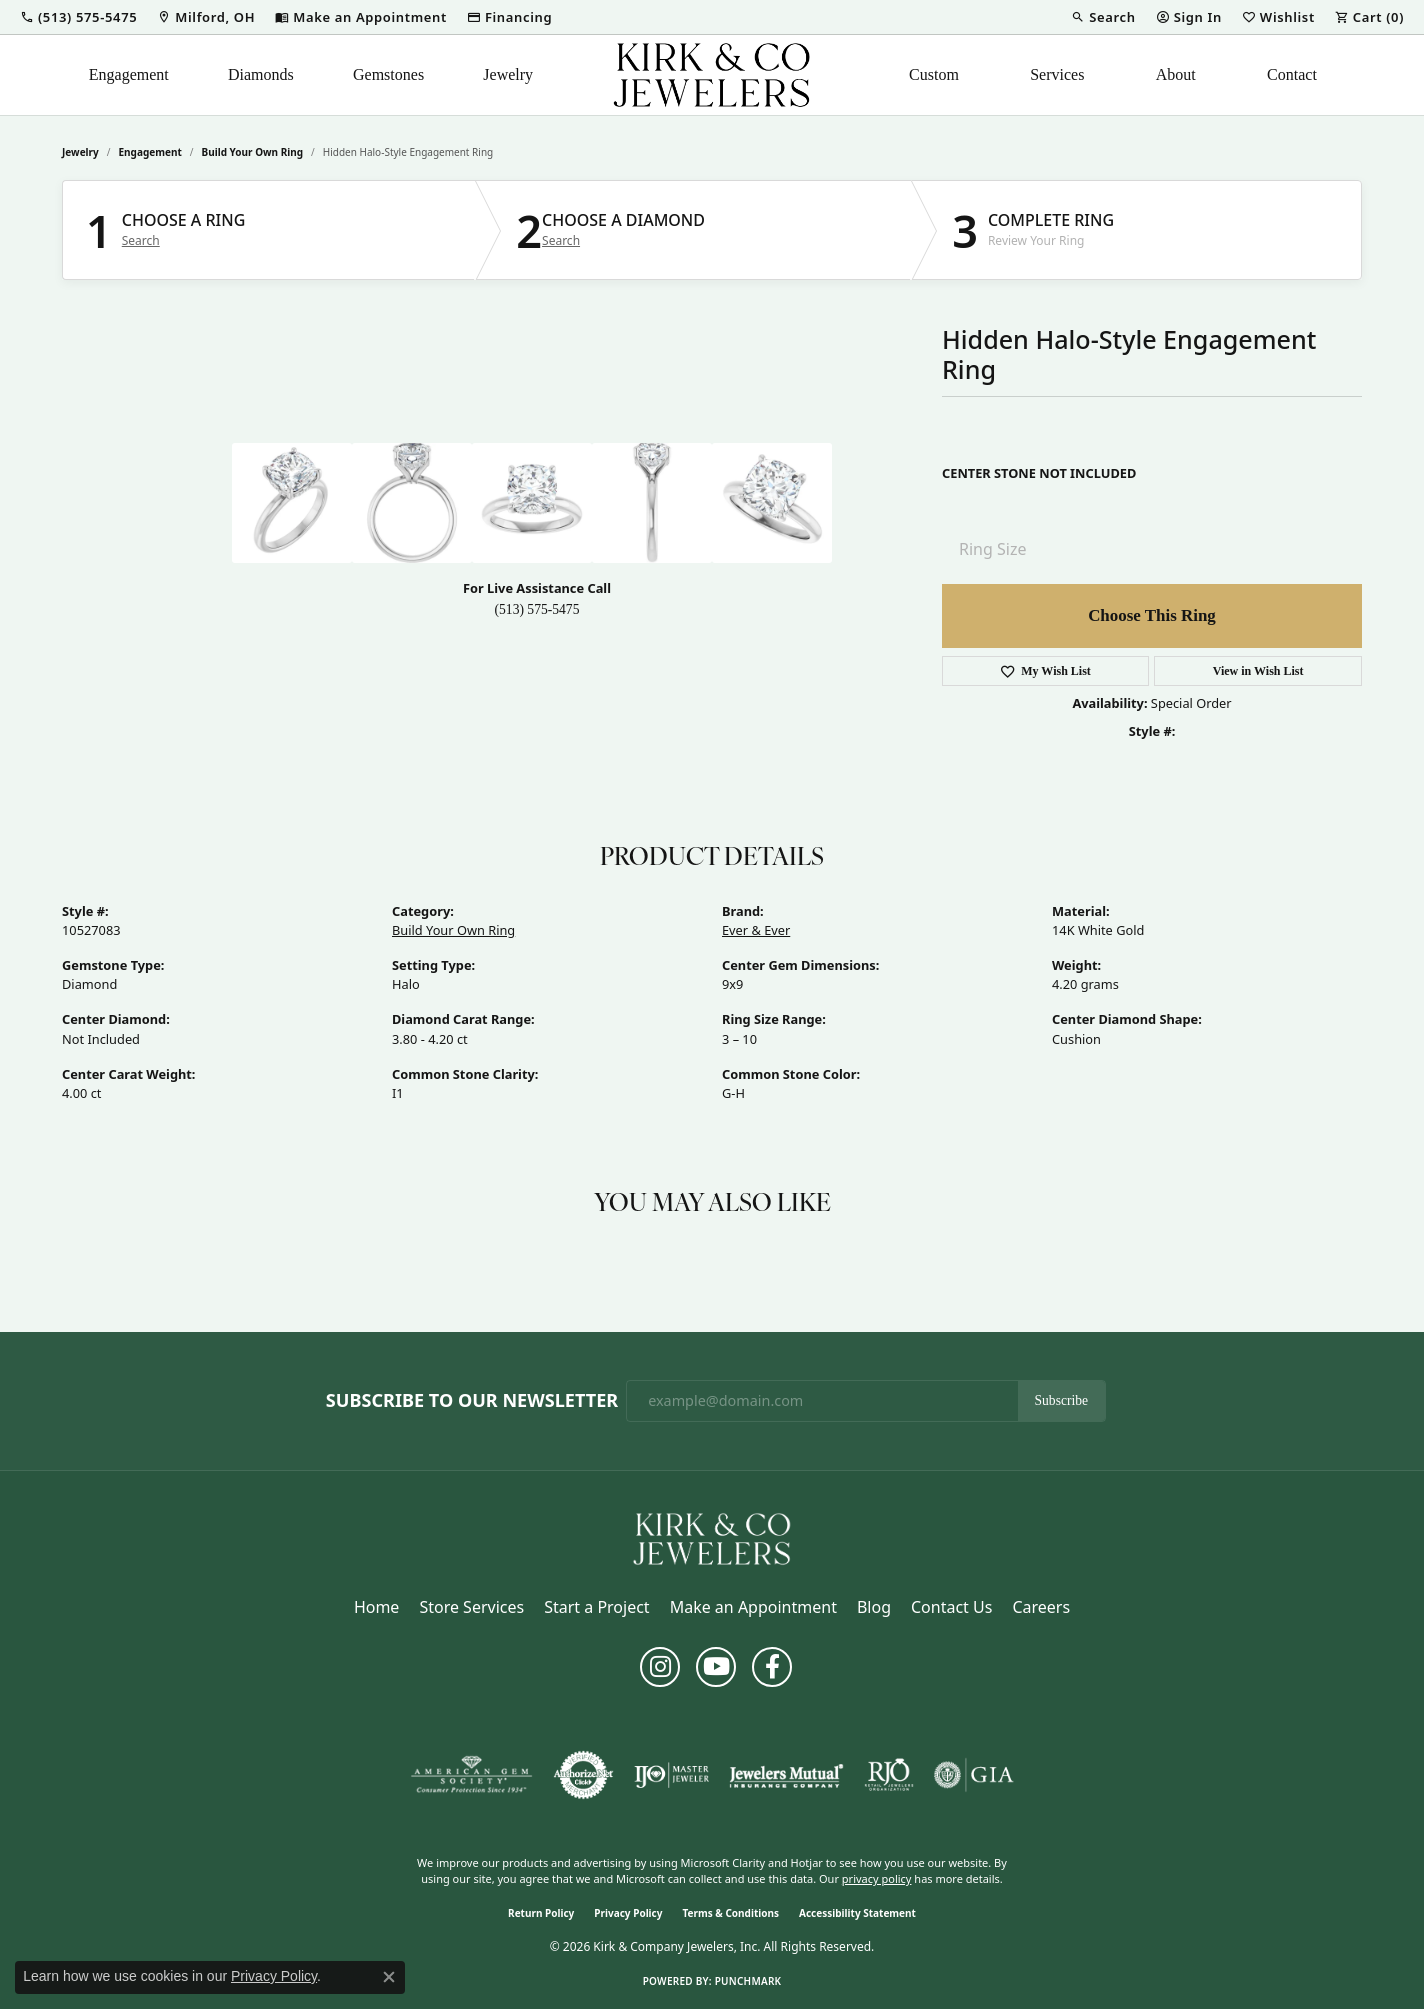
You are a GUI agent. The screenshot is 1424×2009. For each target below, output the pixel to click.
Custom (934, 74)
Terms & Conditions (730, 1913)
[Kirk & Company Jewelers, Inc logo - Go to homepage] (712, 75)
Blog (874, 1607)
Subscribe (1062, 1400)
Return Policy (541, 1913)
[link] (206, 17)
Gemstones (388, 74)
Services (1057, 74)
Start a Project (596, 1607)
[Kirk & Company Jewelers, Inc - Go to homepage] (712, 1537)
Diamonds (261, 74)
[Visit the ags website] (471, 1775)
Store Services (471, 1607)
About (1176, 74)
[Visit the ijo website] (671, 1775)
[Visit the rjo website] (889, 1775)
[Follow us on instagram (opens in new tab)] (660, 1667)
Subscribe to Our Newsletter (472, 1401)
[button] (78, 17)
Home (377, 1607)
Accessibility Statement (857, 1913)
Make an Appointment (753, 1607)
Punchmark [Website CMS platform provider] (748, 1981)
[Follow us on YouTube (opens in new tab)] (716, 1667)
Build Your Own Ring (253, 152)
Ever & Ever (756, 930)
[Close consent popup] (389, 1977)
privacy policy (877, 1878)
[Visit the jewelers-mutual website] (786, 1775)
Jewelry (508, 74)
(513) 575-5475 (537, 609)
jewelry (80, 152)
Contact (1292, 74)
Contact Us (951, 1607)
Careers (1041, 1607)
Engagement (129, 74)
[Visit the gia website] (974, 1775)
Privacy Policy (628, 1913)
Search (141, 241)
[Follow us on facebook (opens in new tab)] (772, 1667)
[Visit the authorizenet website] (584, 1775)
